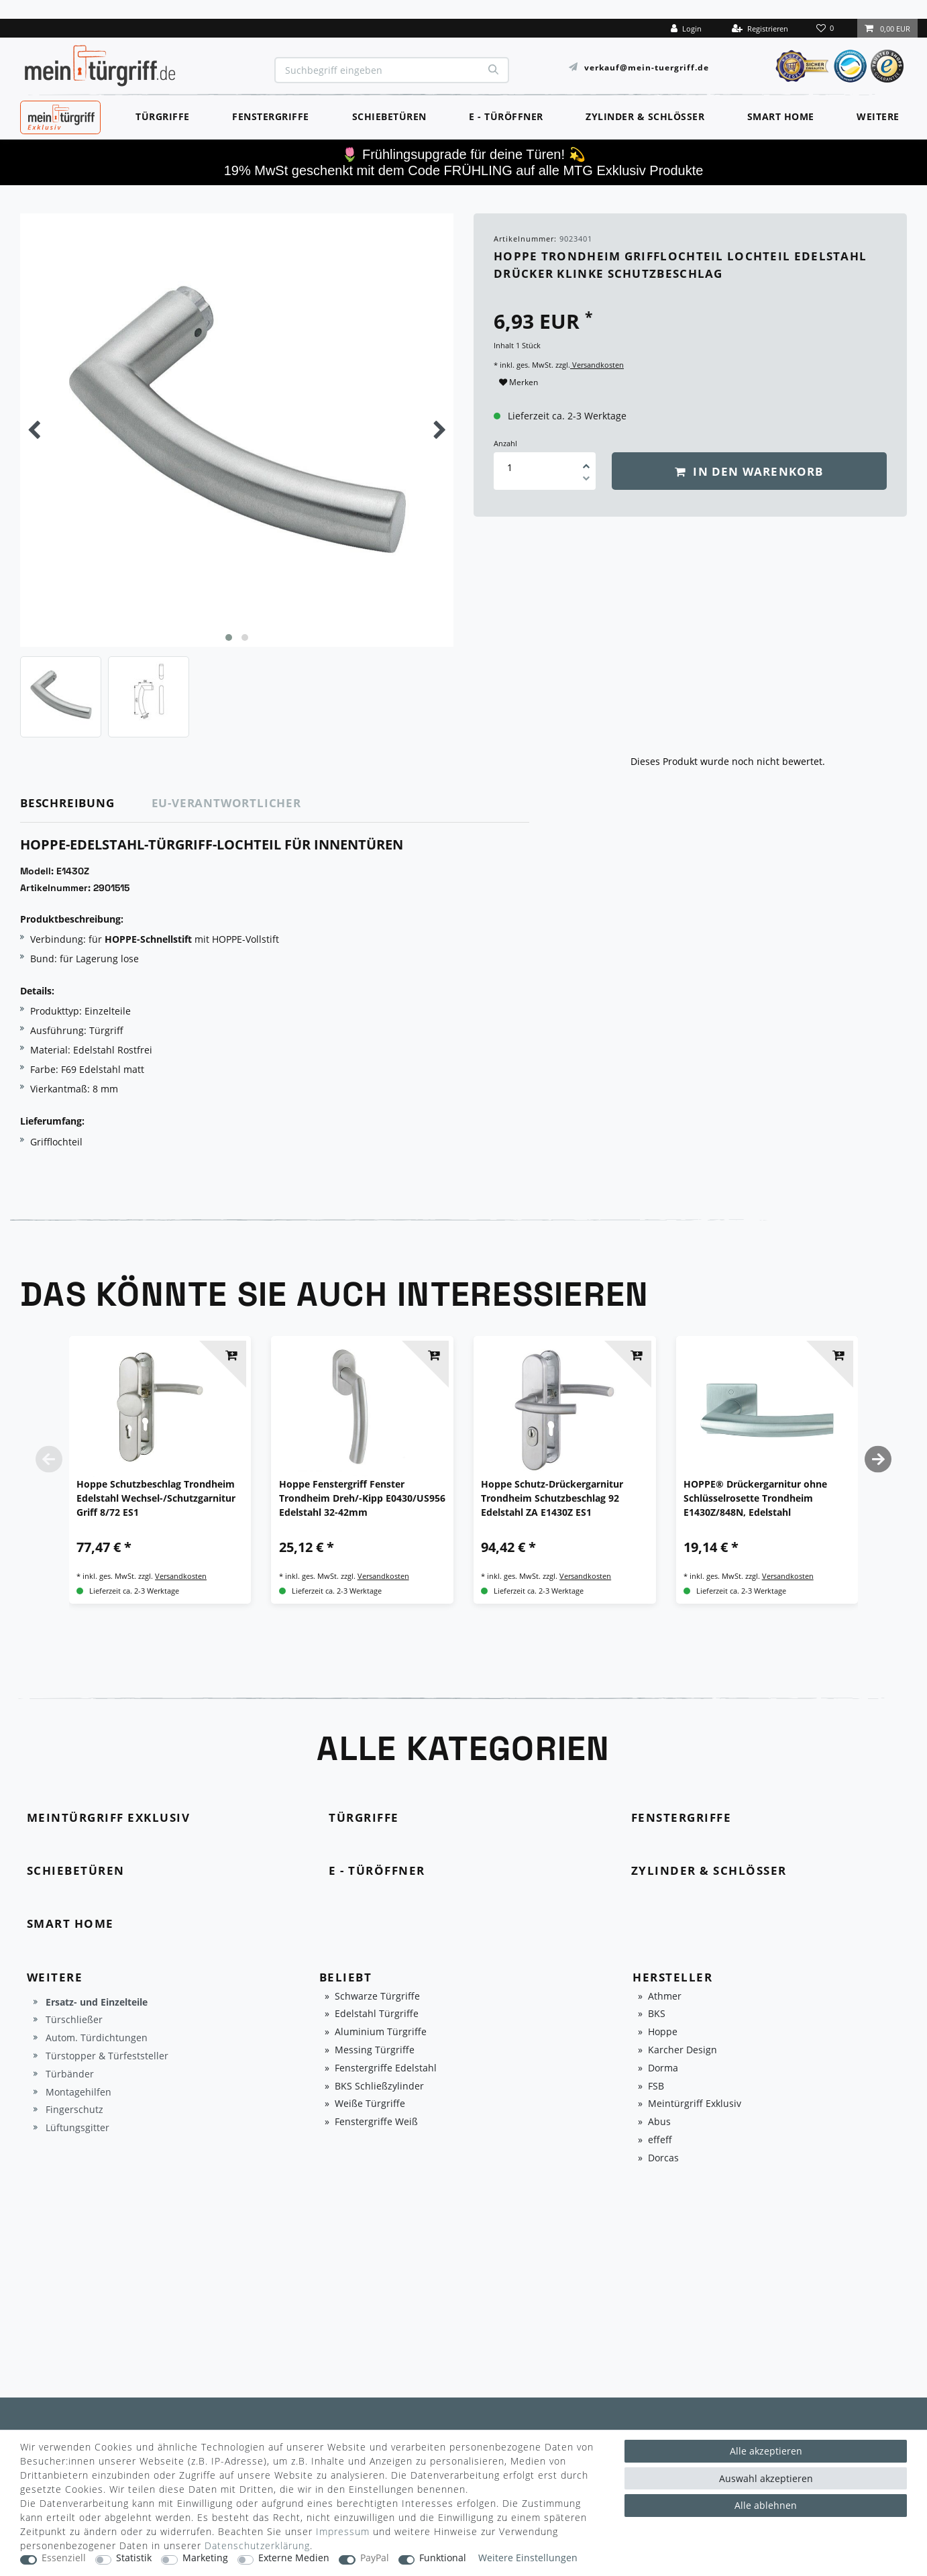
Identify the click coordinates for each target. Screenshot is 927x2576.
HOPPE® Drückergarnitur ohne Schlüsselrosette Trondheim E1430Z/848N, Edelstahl (755, 1498)
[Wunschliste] (826, 28)
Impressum (343, 2531)
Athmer (664, 1996)
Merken (518, 382)
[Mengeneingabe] (510, 467)
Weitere (878, 116)
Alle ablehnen (765, 2505)
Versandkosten (597, 365)
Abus (659, 2122)
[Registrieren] (760, 28)
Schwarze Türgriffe (377, 1996)
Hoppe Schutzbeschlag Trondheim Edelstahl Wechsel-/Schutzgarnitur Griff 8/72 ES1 (155, 1498)
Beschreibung (67, 803)
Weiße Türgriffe (370, 2104)
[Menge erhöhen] (586, 461)
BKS (656, 2014)
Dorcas (663, 2158)
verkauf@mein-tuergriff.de (646, 67)
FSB (656, 2086)
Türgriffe (162, 116)
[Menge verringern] (586, 480)
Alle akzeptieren (766, 2450)
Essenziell (64, 2558)
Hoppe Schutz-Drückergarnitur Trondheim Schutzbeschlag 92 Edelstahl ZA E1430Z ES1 (552, 1498)
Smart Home (780, 116)
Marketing (205, 2558)
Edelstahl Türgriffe (377, 2014)
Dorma (663, 2068)
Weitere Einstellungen (528, 2558)
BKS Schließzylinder (379, 2086)
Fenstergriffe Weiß (376, 2122)
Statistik (134, 2558)
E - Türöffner (506, 116)
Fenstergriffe (270, 116)
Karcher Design (682, 2050)
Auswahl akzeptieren (766, 2478)
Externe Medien (293, 2558)
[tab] (86, 803)
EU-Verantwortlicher (226, 803)
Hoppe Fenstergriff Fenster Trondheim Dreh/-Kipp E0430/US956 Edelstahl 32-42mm (362, 1498)
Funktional (442, 2558)
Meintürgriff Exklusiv (694, 2104)
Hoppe (662, 2032)
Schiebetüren (389, 116)
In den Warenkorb (749, 471)
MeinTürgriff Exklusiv (59, 115)
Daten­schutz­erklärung (257, 2545)
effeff (660, 2140)
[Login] (686, 28)
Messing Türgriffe (375, 2050)
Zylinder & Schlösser (645, 116)
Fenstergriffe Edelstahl (386, 2068)
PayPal (374, 2558)
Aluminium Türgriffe (381, 2032)
